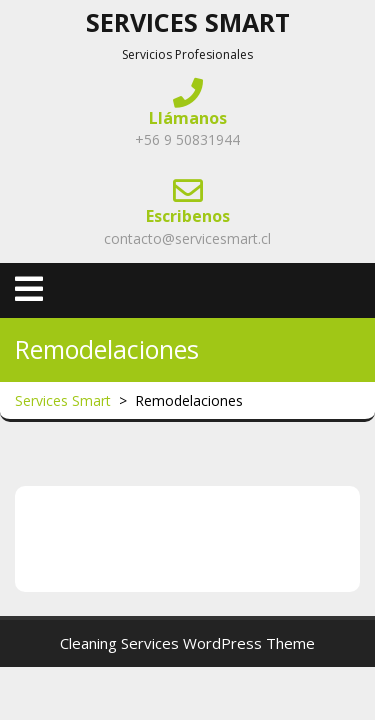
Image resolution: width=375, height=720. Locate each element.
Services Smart (188, 22)
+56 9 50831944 (187, 139)
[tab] (29, 289)
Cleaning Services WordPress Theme (187, 643)
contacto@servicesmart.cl (187, 238)
